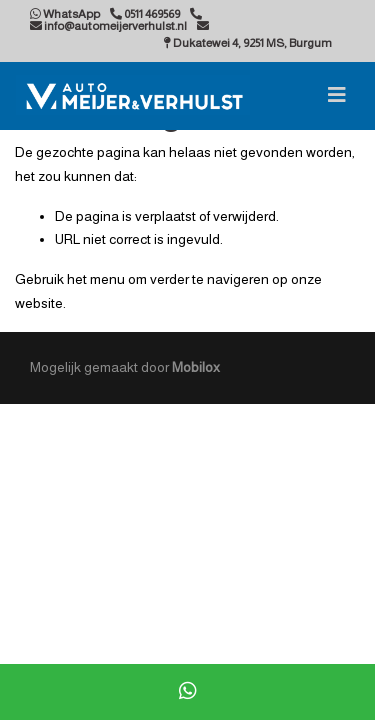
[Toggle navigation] (337, 95)
